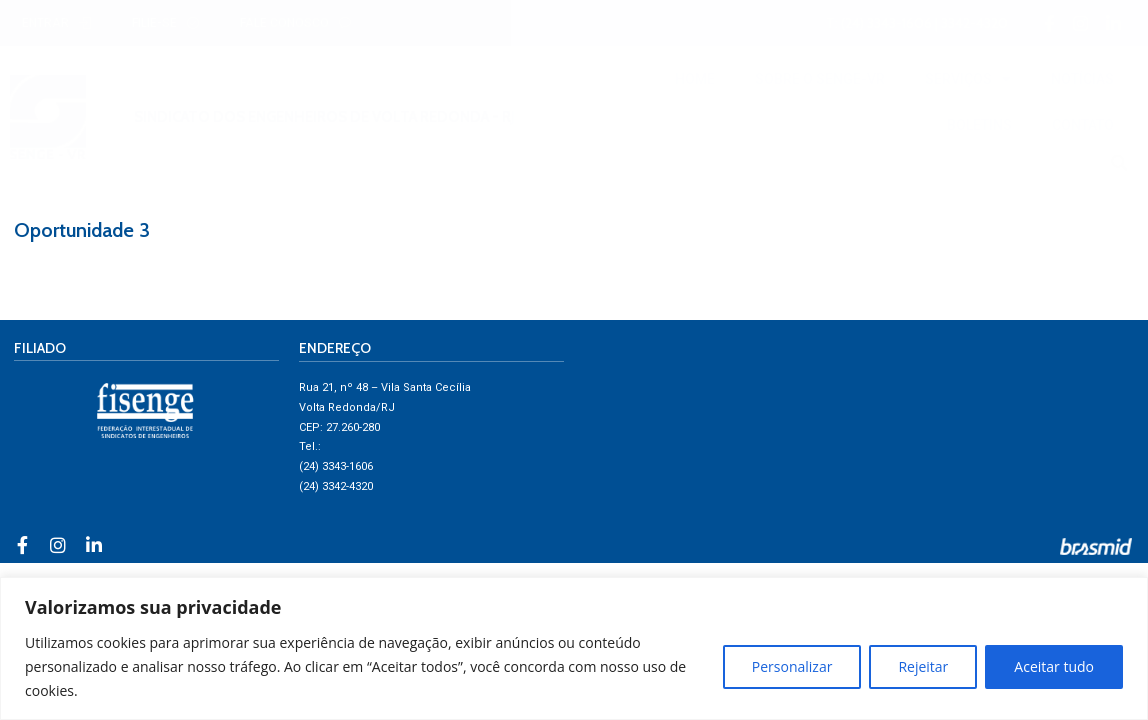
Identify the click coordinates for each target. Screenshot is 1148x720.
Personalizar (792, 666)
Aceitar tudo (1054, 666)
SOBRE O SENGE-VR (820, 79)
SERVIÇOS (968, 79)
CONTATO (1083, 125)
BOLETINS (979, 125)
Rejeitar (923, 666)
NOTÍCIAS (1082, 79)
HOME (695, 79)
